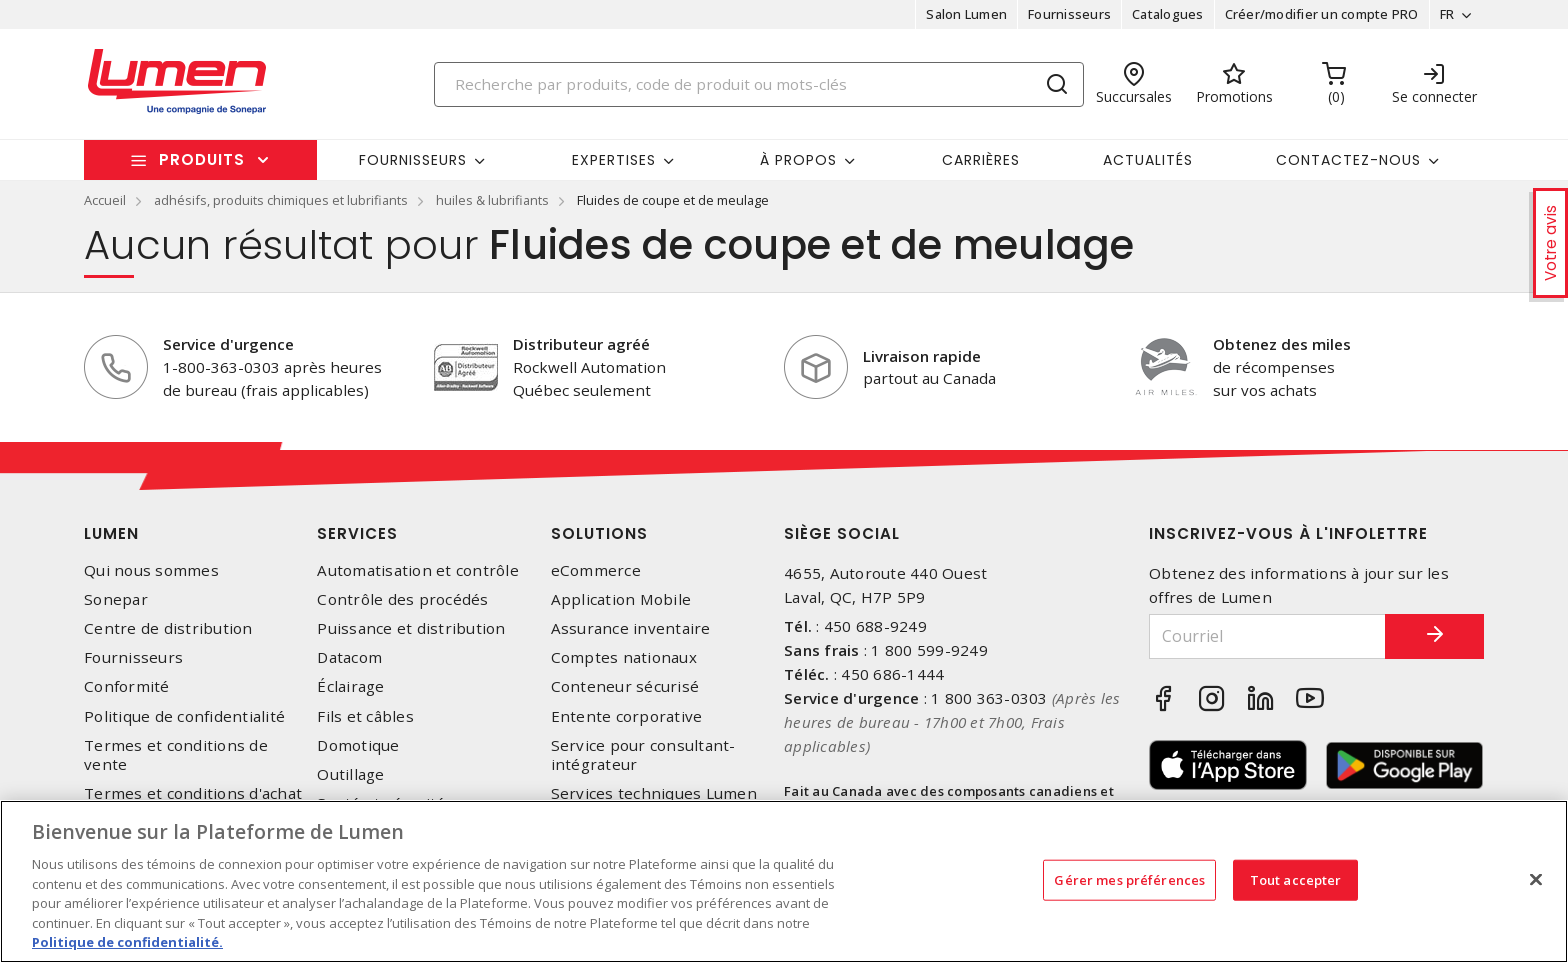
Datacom (349, 657)
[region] (784, 881)
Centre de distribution (168, 628)
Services (357, 533)
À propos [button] (798, 160)
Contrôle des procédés (402, 599)
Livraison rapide (922, 356)
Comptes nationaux (624, 657)
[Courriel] (1267, 636)
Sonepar (116, 599)
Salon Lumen (966, 14)
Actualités (1148, 160)
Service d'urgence (228, 344)
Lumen (111, 533)
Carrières (981, 160)
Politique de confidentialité (184, 716)
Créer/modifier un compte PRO (1321, 14)
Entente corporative (627, 716)
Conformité (127, 686)
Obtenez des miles (1282, 344)
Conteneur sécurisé (625, 686)
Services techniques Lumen (654, 793)
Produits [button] (202, 159)
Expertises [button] (614, 160)
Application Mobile (621, 599)
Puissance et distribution (411, 628)
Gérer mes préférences (1129, 879)
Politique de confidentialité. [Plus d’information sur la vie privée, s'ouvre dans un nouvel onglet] (127, 942)
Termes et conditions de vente (176, 755)
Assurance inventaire (631, 628)
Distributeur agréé (581, 344)
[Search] (759, 84)
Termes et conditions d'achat (193, 793)
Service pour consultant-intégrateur (643, 755)
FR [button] (1446, 14)
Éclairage (350, 686)
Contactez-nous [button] (1348, 160)
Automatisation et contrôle (418, 570)
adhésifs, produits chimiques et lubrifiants (281, 200)
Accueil (105, 200)
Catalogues (1168, 14)
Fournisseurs (1069, 14)
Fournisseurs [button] (413, 160)
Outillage (350, 774)
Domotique (358, 745)
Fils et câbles (365, 716)
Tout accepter (1296, 879)
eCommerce (596, 570)
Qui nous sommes (151, 570)
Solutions (599, 533)
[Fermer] (1536, 879)
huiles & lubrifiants (492, 200)
